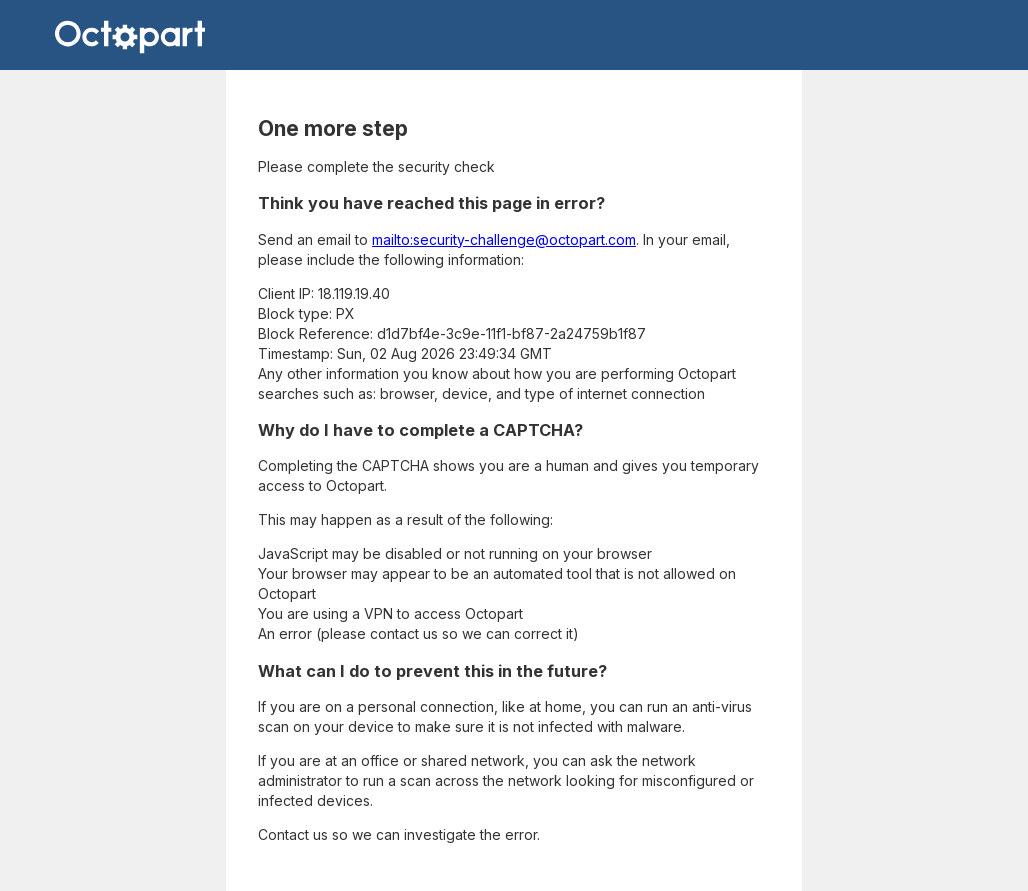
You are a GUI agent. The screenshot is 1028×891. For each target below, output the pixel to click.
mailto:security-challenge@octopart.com (504, 239)
